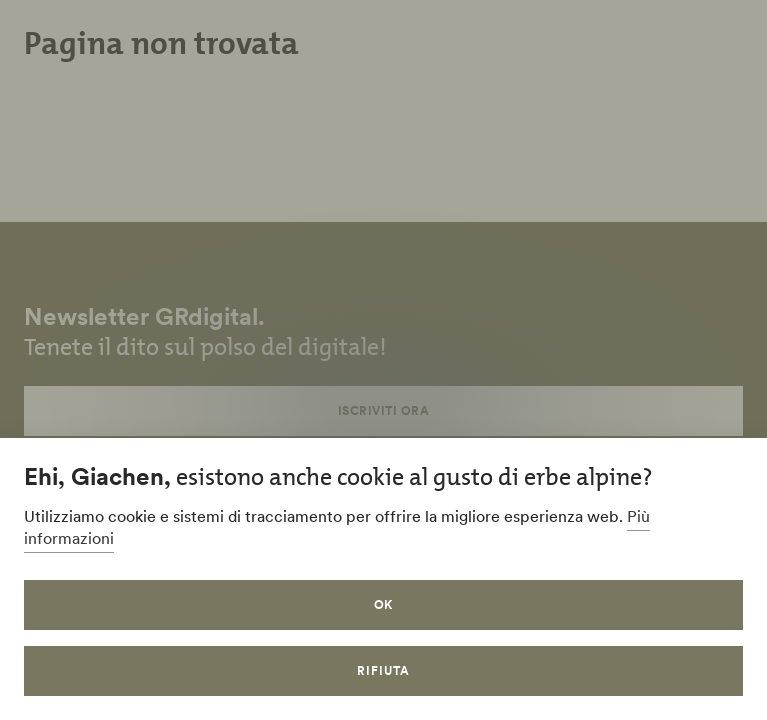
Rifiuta (383, 670)
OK (384, 604)
